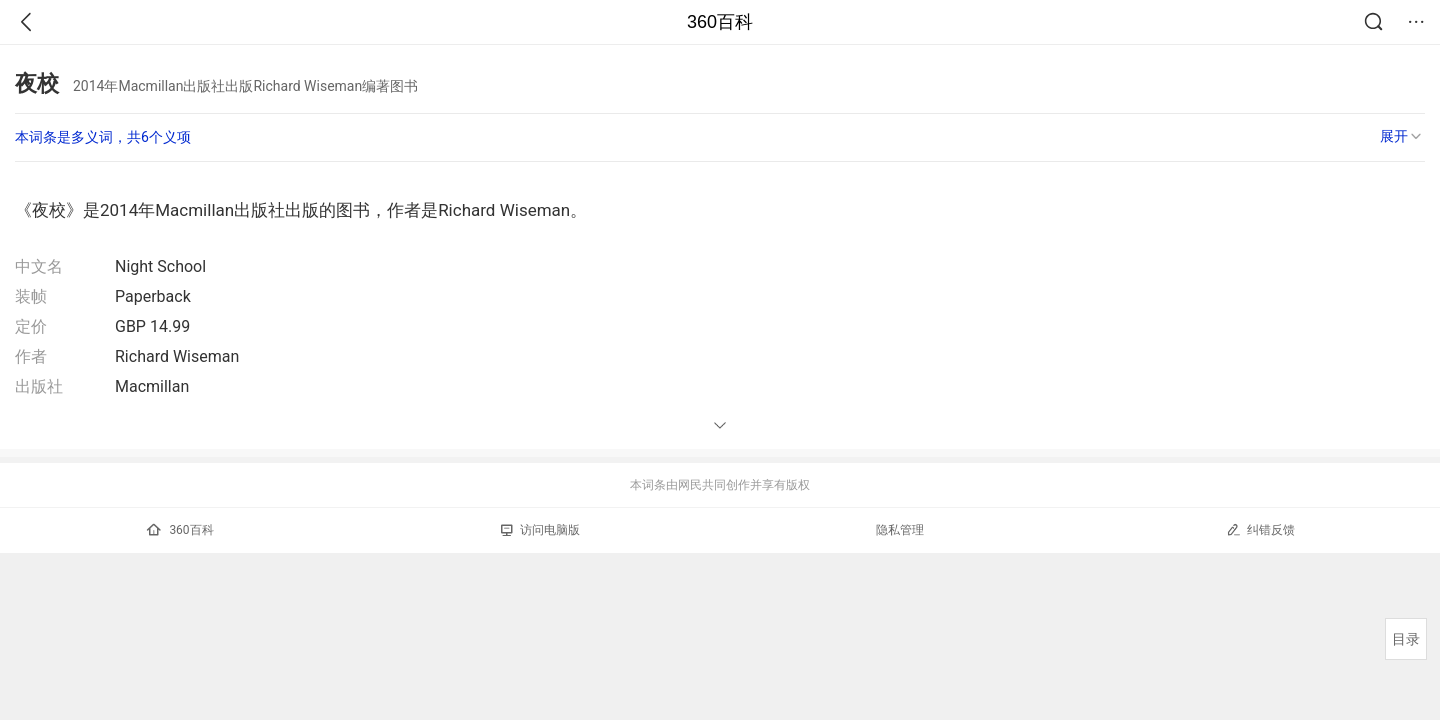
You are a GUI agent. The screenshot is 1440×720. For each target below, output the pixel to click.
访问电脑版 (540, 530)
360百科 (720, 22)
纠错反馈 (1260, 529)
